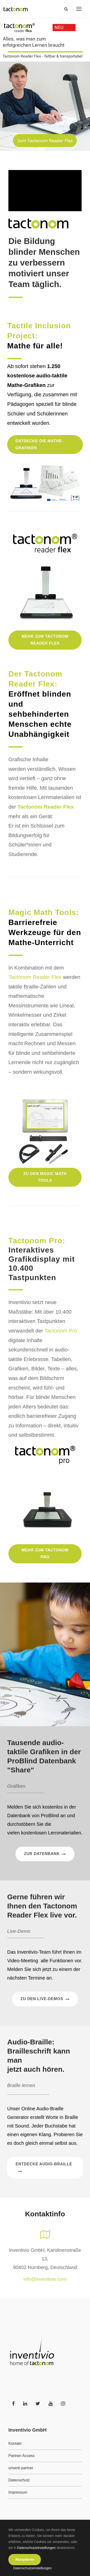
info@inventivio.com (45, 2279)
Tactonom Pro (60, 1331)
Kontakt (14, 2443)
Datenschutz (19, 2480)
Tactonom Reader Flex (34, 977)
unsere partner (20, 2468)
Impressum (17, 2492)
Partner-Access (21, 2456)
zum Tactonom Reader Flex (45, 140)
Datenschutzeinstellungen (36, 2548)
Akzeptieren (24, 2559)
